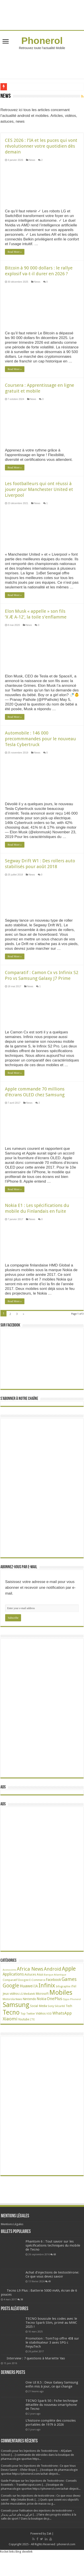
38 (21, 2299)
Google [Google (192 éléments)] (11, 1985)
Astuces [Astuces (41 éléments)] (30, 1974)
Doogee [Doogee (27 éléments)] (23, 1980)
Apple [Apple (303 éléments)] (69, 1969)
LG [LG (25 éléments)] (21, 1993)
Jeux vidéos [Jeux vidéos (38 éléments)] (11, 1993)
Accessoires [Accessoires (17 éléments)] (9, 1969)
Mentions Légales (12, 2224)
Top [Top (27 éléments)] (23, 2013)
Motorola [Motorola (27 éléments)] (9, 1999)
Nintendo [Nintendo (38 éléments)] (29, 1999)
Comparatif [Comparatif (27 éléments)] (10, 1980)
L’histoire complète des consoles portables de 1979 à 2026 (51, 2423)
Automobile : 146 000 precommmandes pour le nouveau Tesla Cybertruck (40, 738)
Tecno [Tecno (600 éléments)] (11, 2012)
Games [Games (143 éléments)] (69, 1979)
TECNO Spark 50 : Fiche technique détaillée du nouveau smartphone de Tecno (52, 2405)
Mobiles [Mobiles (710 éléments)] (60, 1992)
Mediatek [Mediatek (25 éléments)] (29, 1993)
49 (49, 2281)
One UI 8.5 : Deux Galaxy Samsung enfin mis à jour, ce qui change (52, 2384)
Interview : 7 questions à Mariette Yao (36, 2358)
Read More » (15, 251)
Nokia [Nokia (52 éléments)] (41, 1999)
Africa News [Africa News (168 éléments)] (30, 1969)
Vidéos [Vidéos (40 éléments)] (41, 2013)
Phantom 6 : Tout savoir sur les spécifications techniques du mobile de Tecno (53, 2245)
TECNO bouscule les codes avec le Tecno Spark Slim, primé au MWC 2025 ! (51, 2323)
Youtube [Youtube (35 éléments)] (23, 2019)
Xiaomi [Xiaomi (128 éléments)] (10, 2018)
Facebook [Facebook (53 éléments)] (53, 1980)
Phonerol (42, 40)
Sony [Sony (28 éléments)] (51, 2006)
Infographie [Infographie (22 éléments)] (63, 1986)
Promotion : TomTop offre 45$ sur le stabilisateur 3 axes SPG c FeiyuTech (52, 2342)
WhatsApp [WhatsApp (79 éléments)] (62, 2013)
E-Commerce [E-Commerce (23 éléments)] (37, 1980)
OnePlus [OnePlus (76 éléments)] (54, 1998)
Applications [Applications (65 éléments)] (13, 1974)
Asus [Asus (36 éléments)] (40, 1974)
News (32, 160)
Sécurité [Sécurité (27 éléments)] (60, 2006)
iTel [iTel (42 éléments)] (73, 1986)
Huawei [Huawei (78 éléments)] (27, 1986)
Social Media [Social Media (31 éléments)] (38, 2006)
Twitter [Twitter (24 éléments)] (30, 2013)
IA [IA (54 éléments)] (36, 1986)
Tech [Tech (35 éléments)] (69, 2006)
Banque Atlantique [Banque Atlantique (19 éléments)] (55, 1974)
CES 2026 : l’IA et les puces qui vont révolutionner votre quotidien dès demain (41, 146)
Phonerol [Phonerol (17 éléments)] (75, 1999)
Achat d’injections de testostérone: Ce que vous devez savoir (52, 2274)
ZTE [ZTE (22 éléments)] (32, 2019)
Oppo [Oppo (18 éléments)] (66, 1999)
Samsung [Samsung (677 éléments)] (16, 2005)
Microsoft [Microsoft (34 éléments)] (42, 1993)
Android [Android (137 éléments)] (52, 1969)
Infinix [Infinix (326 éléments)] (47, 1985)
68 (54, 2254)
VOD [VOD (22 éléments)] (49, 2013)
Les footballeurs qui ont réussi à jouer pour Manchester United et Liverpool (39, 489)
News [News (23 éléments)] (18, 1999)
